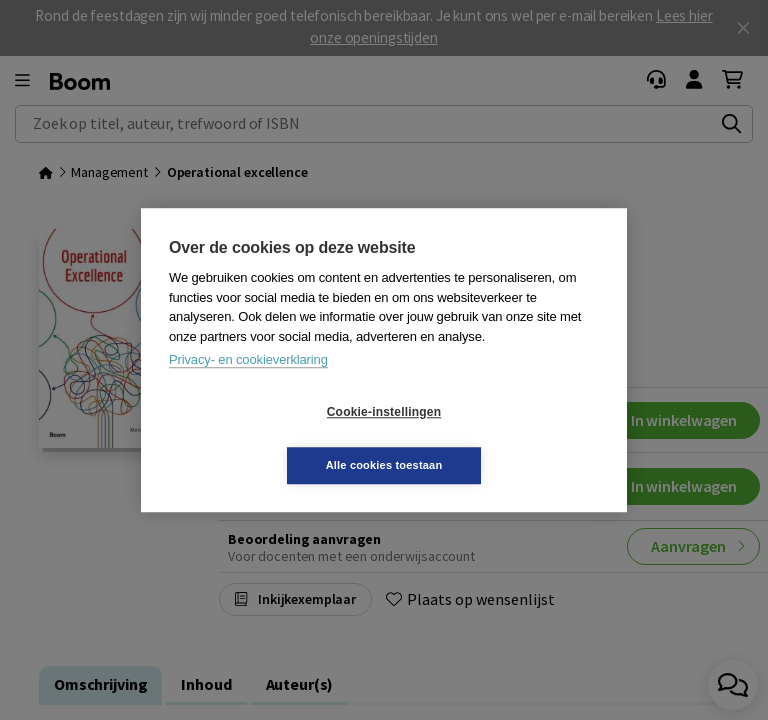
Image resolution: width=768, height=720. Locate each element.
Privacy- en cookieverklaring (248, 386)
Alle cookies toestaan (503, 438)
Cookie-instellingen (265, 439)
